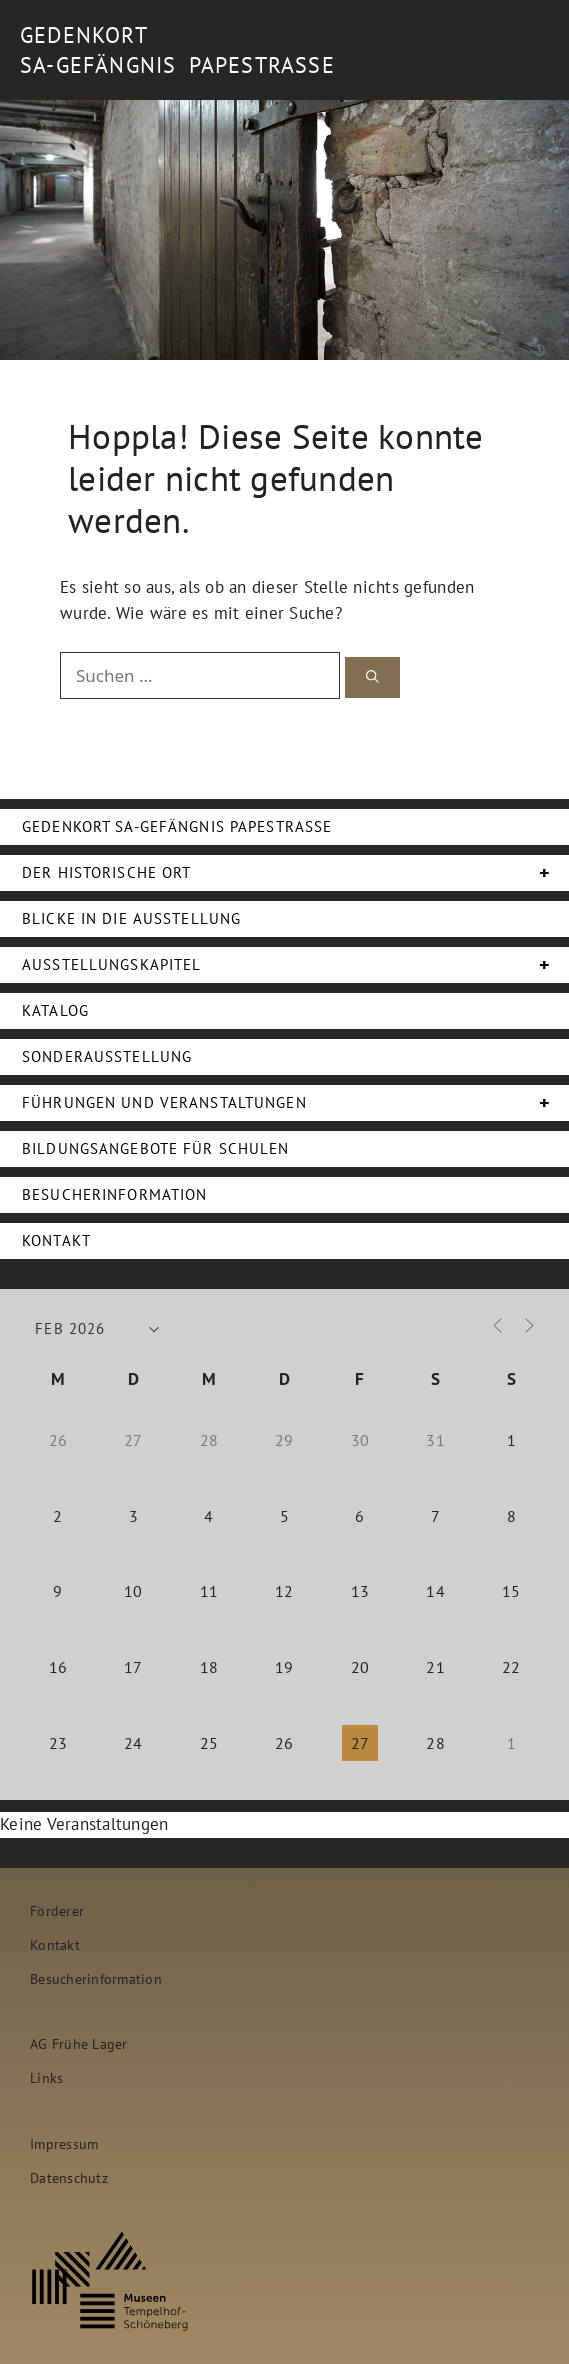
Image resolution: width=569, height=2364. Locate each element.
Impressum (64, 2143)
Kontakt (56, 1240)
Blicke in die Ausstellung (131, 918)
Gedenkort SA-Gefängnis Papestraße (177, 826)
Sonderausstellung (107, 1056)
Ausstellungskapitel (295, 965)
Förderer (57, 1910)
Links (46, 2077)
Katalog (55, 1010)
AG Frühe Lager (79, 2043)
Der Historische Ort (295, 873)
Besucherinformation (114, 1194)
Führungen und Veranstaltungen (295, 1103)
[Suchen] (372, 677)
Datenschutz (69, 2177)
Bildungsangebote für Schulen (156, 1148)
